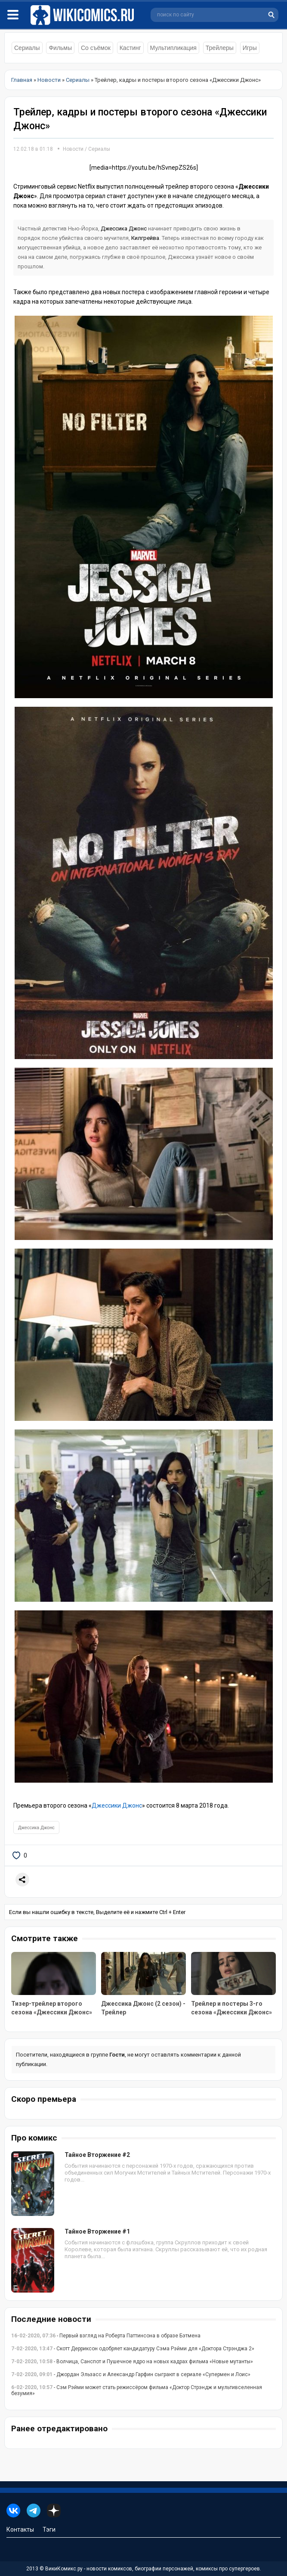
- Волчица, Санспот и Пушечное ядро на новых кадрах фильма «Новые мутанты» (132, 2361)
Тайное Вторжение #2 (97, 2154)
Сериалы (27, 47)
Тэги (49, 2529)
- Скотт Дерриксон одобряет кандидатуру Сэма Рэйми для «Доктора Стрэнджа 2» (132, 2349)
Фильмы (60, 47)
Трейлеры (220, 47)
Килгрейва (145, 238)
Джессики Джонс (117, 1805)
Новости (73, 149)
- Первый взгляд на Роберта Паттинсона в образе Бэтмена (106, 2336)
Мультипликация (173, 47)
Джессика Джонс (124, 228)
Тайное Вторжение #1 (97, 2231)
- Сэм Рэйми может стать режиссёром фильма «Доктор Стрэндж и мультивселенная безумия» (136, 2390)
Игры (250, 47)
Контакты (20, 2529)
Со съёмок (96, 47)
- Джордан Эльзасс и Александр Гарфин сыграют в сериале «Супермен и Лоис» (130, 2374)
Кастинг (130, 47)
